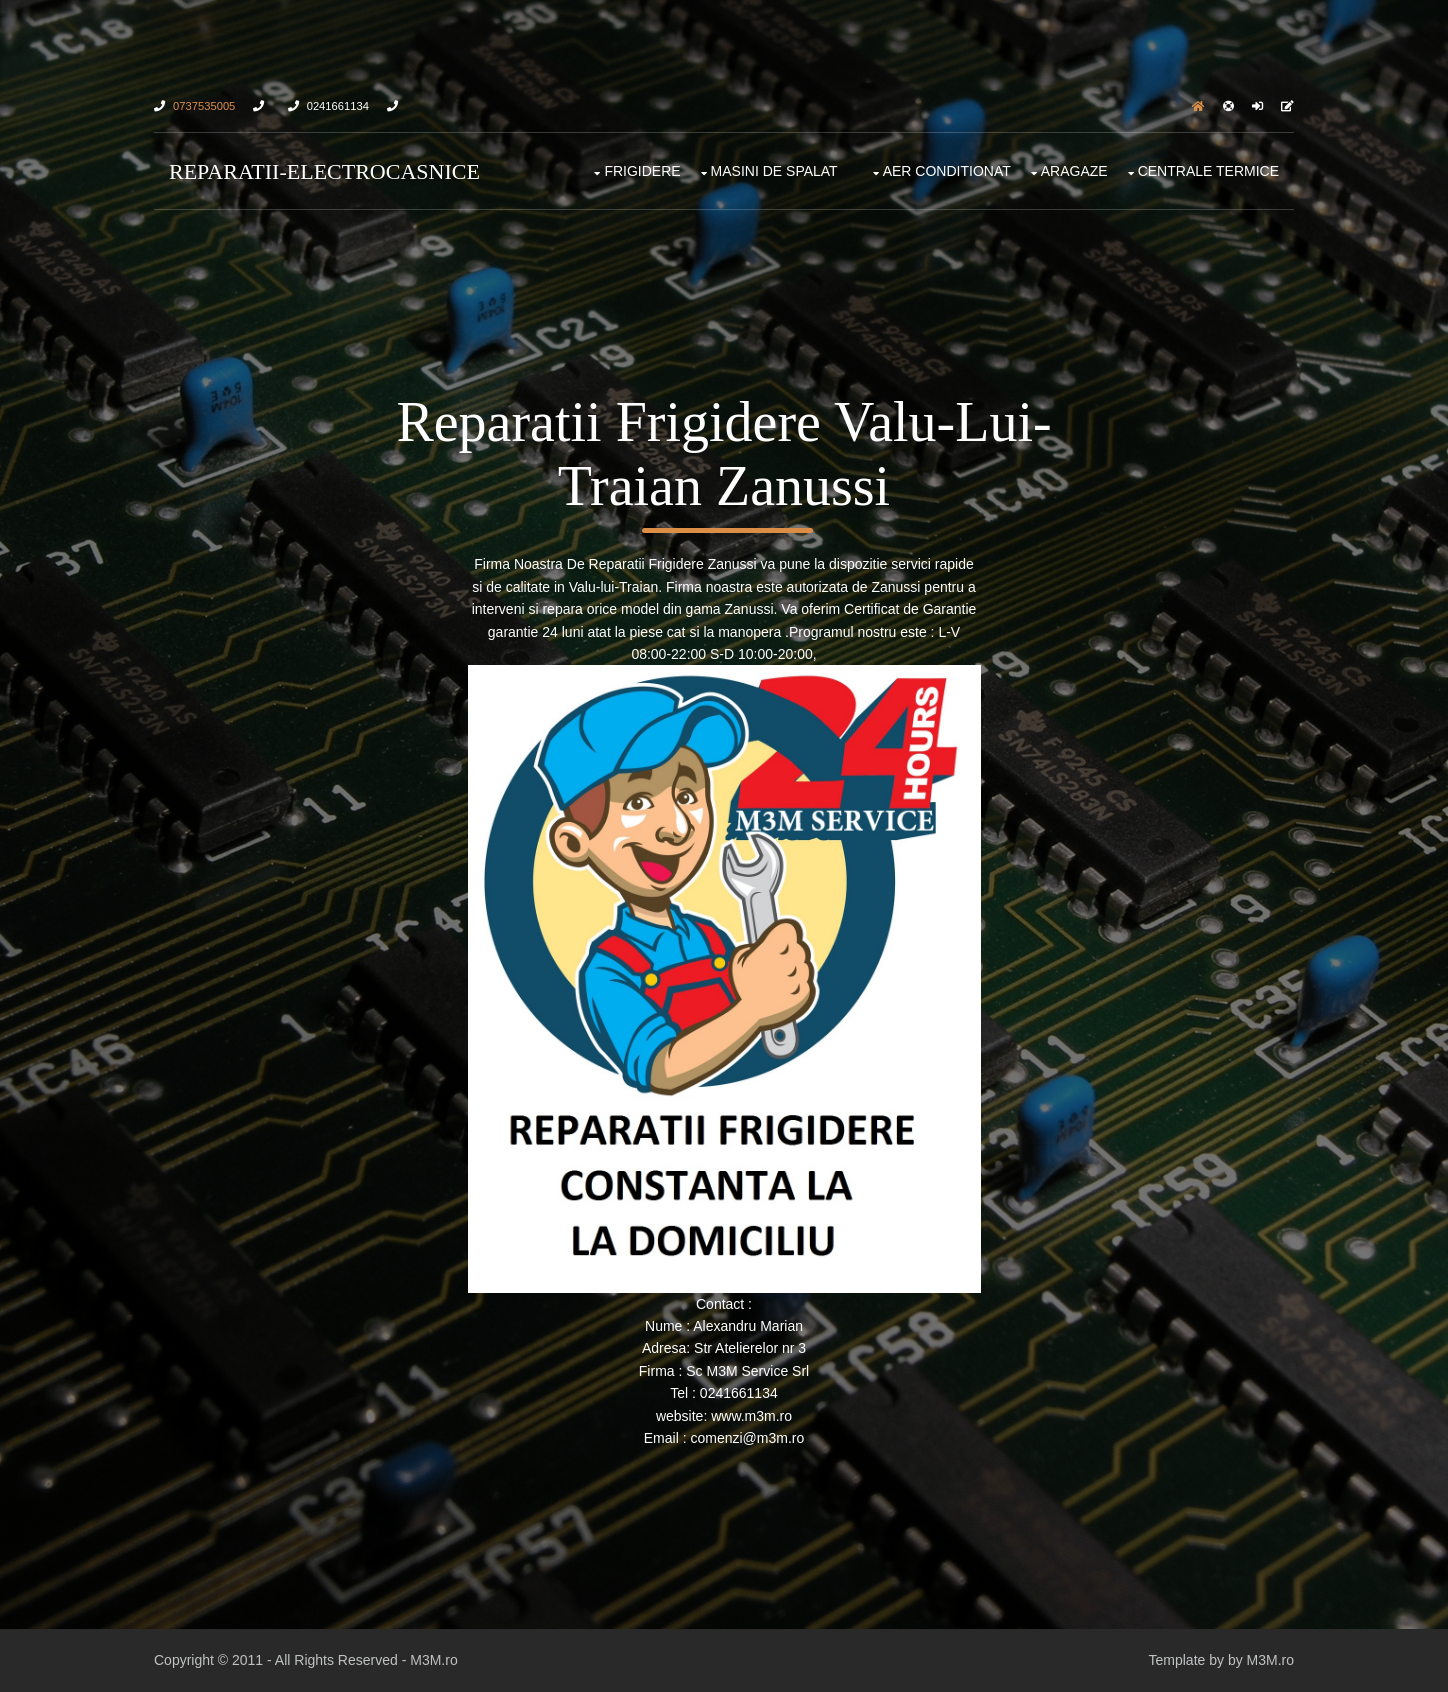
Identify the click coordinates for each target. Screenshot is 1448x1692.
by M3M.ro (1261, 1660)
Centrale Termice (1208, 171)
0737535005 (204, 106)
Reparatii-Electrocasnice (324, 171)
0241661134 (338, 106)
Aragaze (1074, 171)
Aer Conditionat (947, 171)
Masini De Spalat (774, 171)
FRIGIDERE (642, 171)
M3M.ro (433, 1660)
